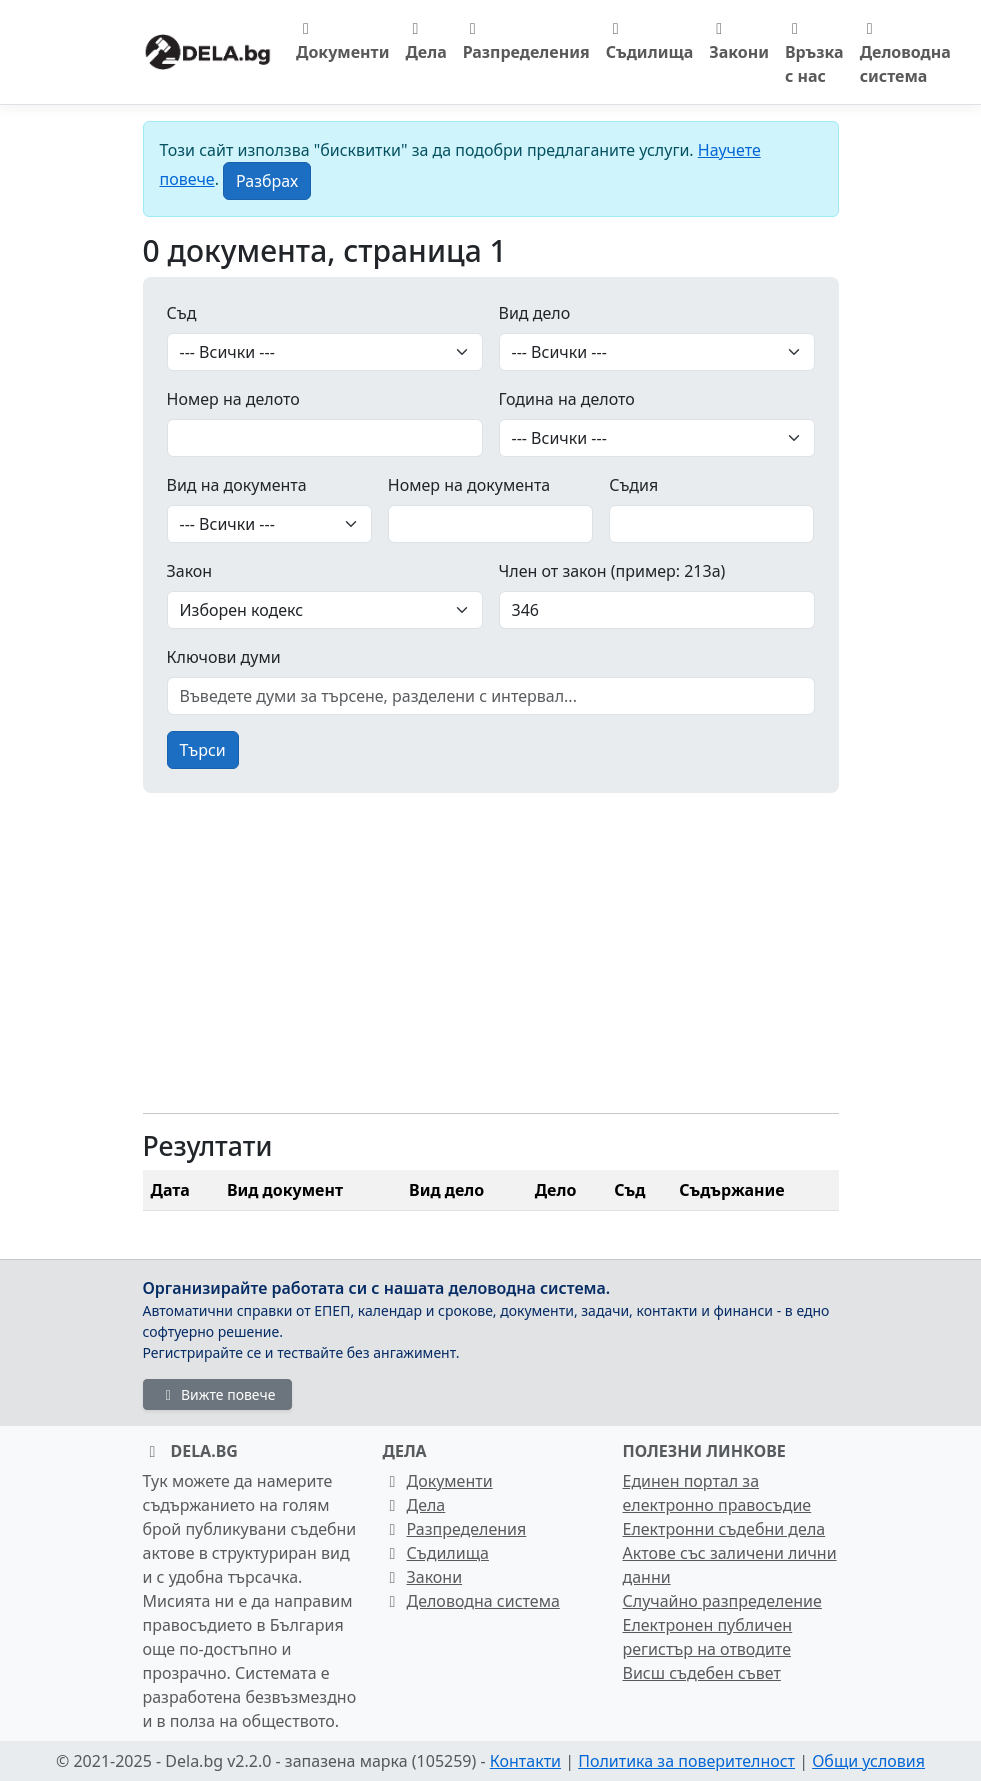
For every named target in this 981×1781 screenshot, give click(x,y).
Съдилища (650, 42)
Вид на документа (237, 485)
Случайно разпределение (722, 1601)
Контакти (525, 1761)
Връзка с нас (814, 54)
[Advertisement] (491, 957)
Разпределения (526, 42)
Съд (182, 313)
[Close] (267, 181)
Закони (739, 42)
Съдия (633, 485)
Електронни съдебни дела (724, 1529)
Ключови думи (224, 657)
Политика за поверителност (686, 1761)
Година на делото (567, 399)
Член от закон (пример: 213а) (612, 571)
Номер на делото (233, 399)
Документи (342, 42)
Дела (425, 42)
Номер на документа (469, 485)
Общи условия (868, 1761)
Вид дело (535, 313)
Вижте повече (218, 1394)
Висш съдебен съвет (702, 1673)
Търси (203, 750)
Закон (190, 571)
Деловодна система (905, 54)
